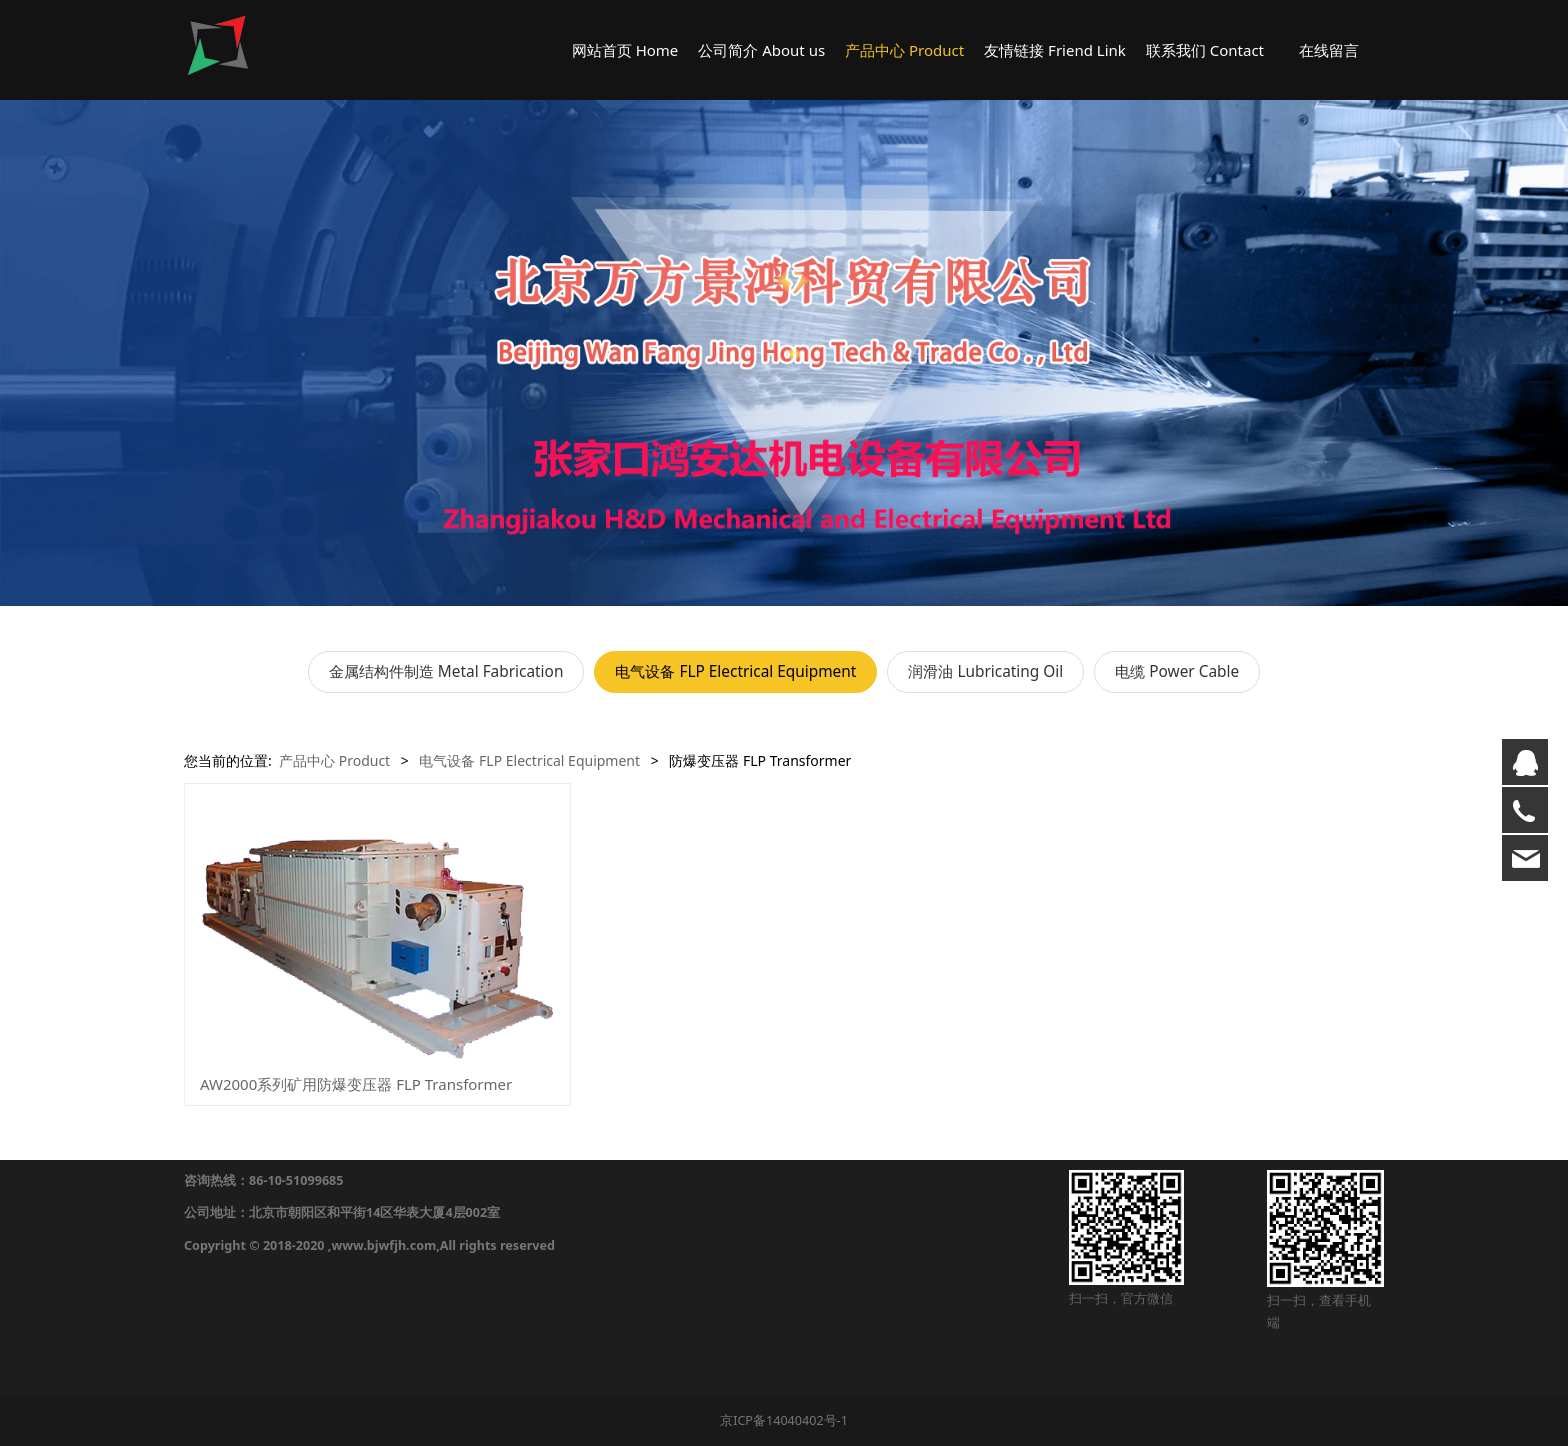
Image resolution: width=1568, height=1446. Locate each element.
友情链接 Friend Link (1055, 50)
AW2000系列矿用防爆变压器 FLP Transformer (356, 1084)
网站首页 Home (625, 50)
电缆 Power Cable (1177, 671)
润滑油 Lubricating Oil (985, 671)
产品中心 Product (904, 50)
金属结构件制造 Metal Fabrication (446, 671)
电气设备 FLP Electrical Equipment (735, 671)
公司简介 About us (761, 50)
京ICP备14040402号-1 (784, 1420)
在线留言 (1329, 50)
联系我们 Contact (1205, 50)
